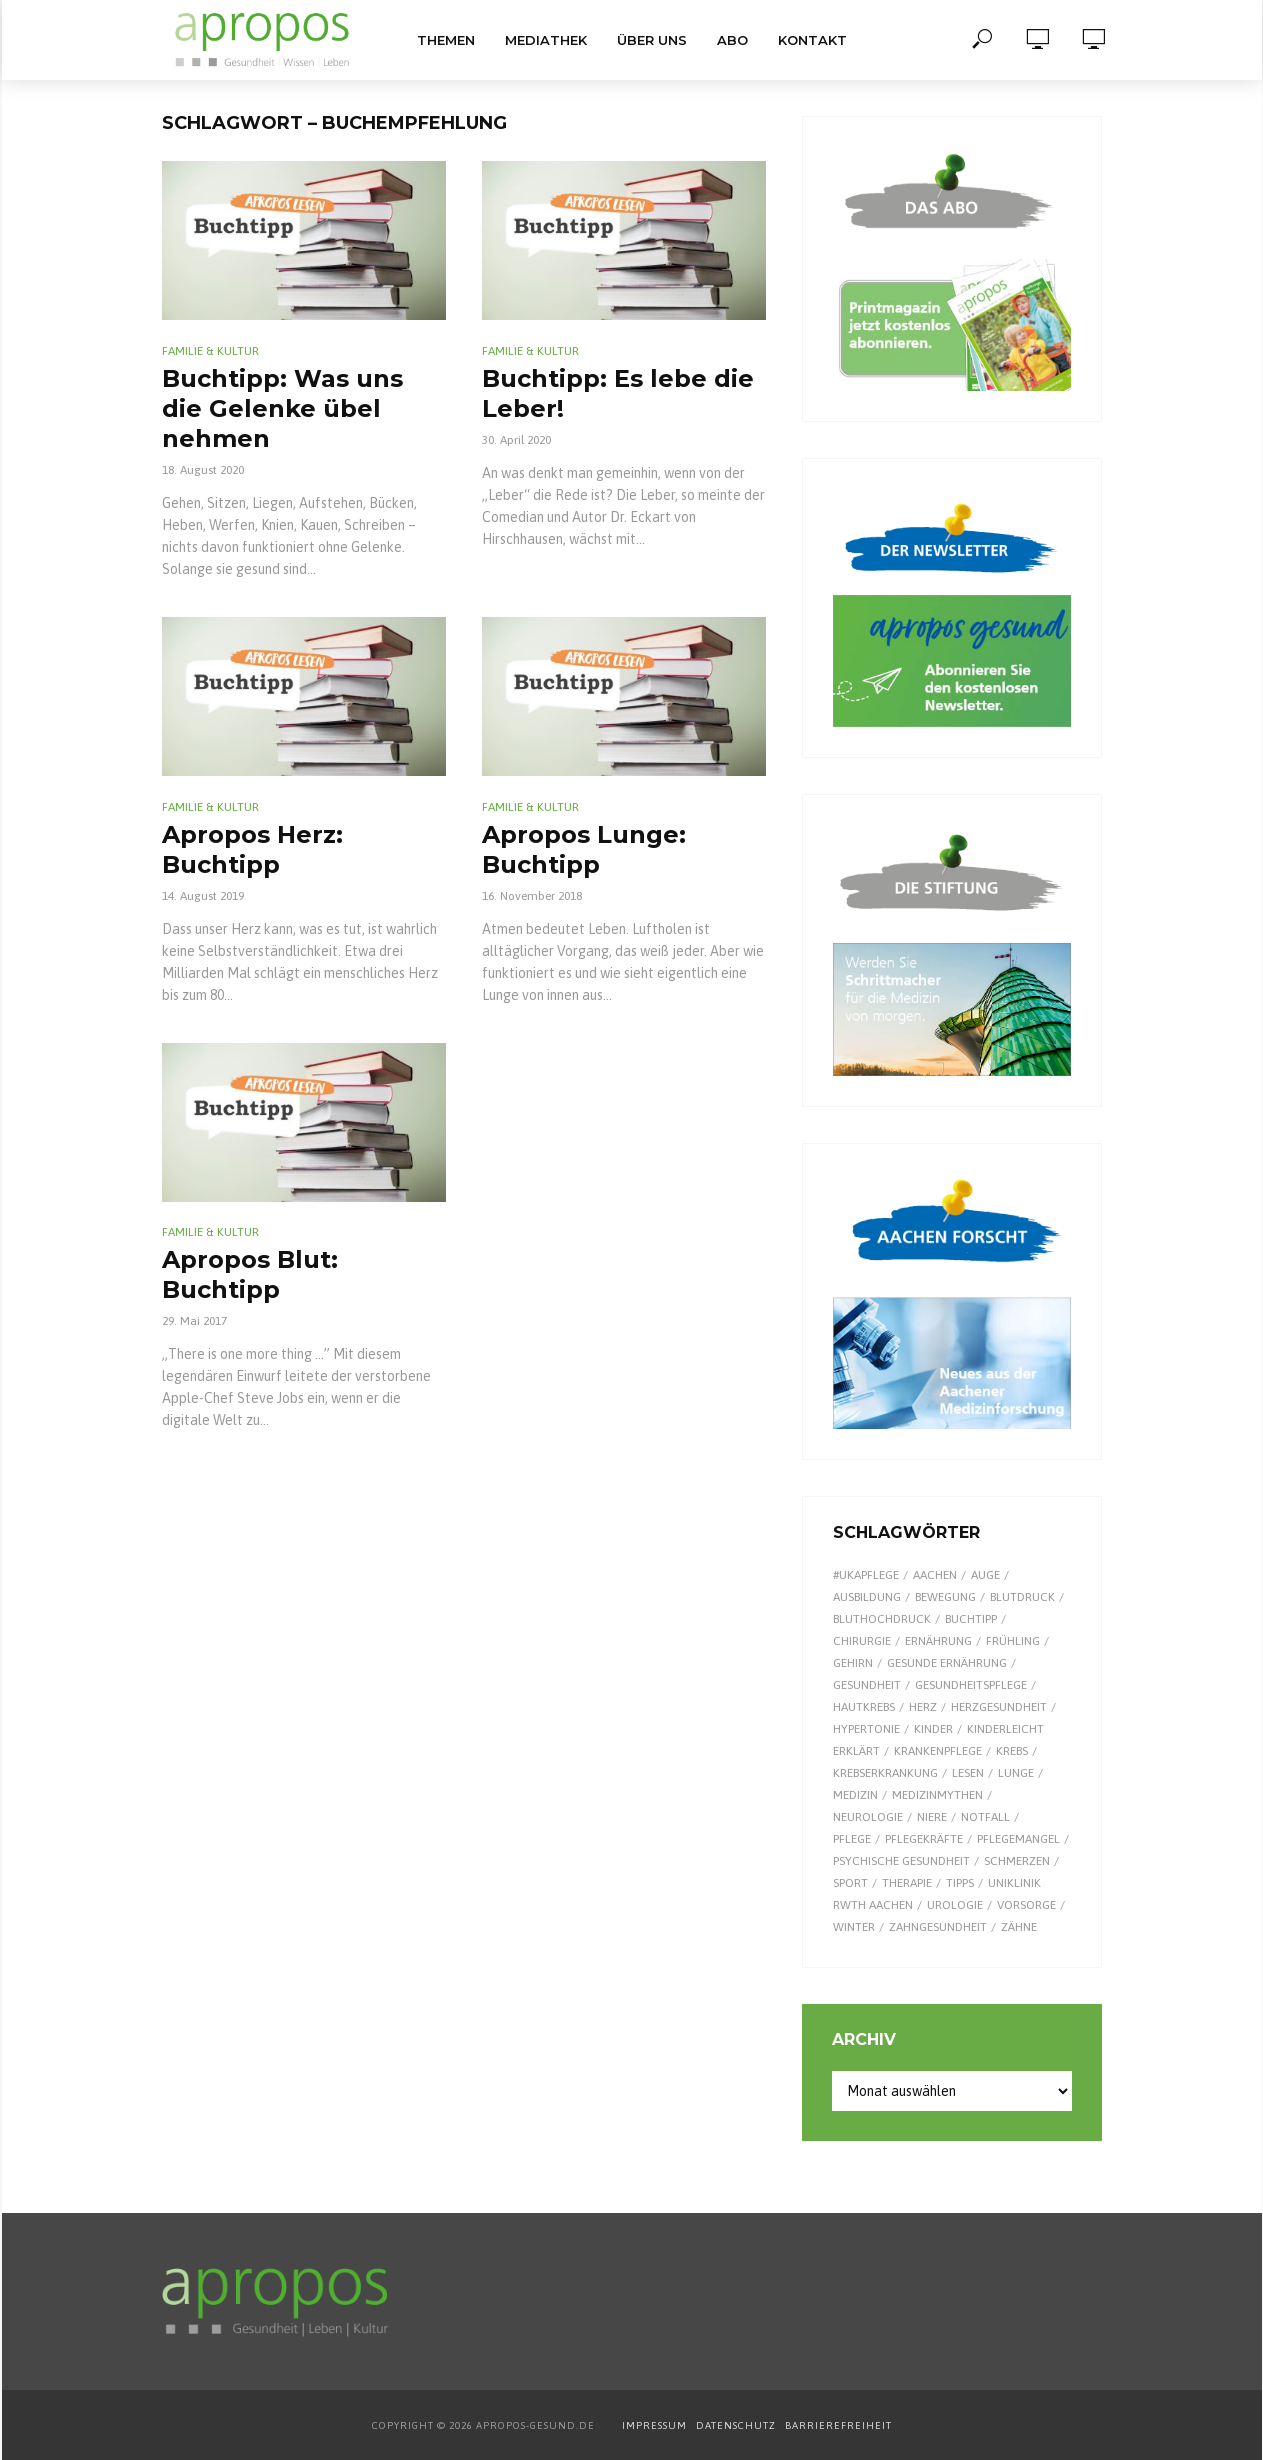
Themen (446, 40)
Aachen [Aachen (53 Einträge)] (935, 1575)
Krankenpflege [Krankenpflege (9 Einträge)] (938, 1751)
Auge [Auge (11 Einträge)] (985, 1575)
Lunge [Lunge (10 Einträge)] (1016, 1773)
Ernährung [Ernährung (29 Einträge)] (938, 1641)
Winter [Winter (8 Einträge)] (854, 1927)
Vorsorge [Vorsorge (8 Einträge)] (1026, 1905)
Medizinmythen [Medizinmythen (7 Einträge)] (937, 1795)
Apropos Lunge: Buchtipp (584, 849)
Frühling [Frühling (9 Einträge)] (1013, 1641)
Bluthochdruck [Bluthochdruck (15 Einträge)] (882, 1619)
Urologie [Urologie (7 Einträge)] (955, 1905)
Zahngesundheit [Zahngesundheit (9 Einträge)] (938, 1927)
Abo (732, 40)
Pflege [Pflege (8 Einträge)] (852, 1839)
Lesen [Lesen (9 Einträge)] (968, 1773)
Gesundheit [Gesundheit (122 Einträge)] (867, 1685)
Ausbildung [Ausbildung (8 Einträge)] (867, 1597)
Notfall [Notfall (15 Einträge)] (985, 1817)
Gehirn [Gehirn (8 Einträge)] (853, 1663)
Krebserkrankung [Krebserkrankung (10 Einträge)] (885, 1773)
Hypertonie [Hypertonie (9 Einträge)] (866, 1729)
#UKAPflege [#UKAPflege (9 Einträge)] (866, 1575)
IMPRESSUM (654, 2425)
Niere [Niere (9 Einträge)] (932, 1817)
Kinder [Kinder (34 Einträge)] (933, 1729)
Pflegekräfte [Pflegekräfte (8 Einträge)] (924, 1839)
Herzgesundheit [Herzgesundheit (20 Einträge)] (999, 1707)
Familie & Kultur (210, 351)
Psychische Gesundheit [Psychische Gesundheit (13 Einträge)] (901, 1861)
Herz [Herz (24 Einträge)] (923, 1707)
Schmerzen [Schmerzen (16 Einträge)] (1017, 1861)
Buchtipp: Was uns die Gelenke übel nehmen (282, 408)
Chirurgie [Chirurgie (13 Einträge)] (862, 1641)
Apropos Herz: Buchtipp (252, 849)
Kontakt (812, 40)
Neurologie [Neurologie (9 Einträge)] (868, 1817)
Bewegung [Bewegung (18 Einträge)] (945, 1597)
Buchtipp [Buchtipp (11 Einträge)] (971, 1619)
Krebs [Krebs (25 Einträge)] (1012, 1751)
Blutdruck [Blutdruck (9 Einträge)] (1022, 1597)
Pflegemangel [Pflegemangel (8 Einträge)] (1018, 1839)
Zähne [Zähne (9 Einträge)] (1019, 1927)
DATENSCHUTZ (737, 2425)
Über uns (652, 40)
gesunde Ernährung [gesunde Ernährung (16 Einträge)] (947, 1663)
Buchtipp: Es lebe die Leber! (618, 393)
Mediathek (546, 40)
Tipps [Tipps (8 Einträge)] (960, 1883)
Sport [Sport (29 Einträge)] (850, 1883)
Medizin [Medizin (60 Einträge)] (855, 1795)
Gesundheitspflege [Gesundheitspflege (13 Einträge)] (971, 1685)
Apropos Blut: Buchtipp (250, 1274)
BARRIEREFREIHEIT (838, 2425)
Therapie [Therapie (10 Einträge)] (907, 1883)
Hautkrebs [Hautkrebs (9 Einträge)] (864, 1707)
